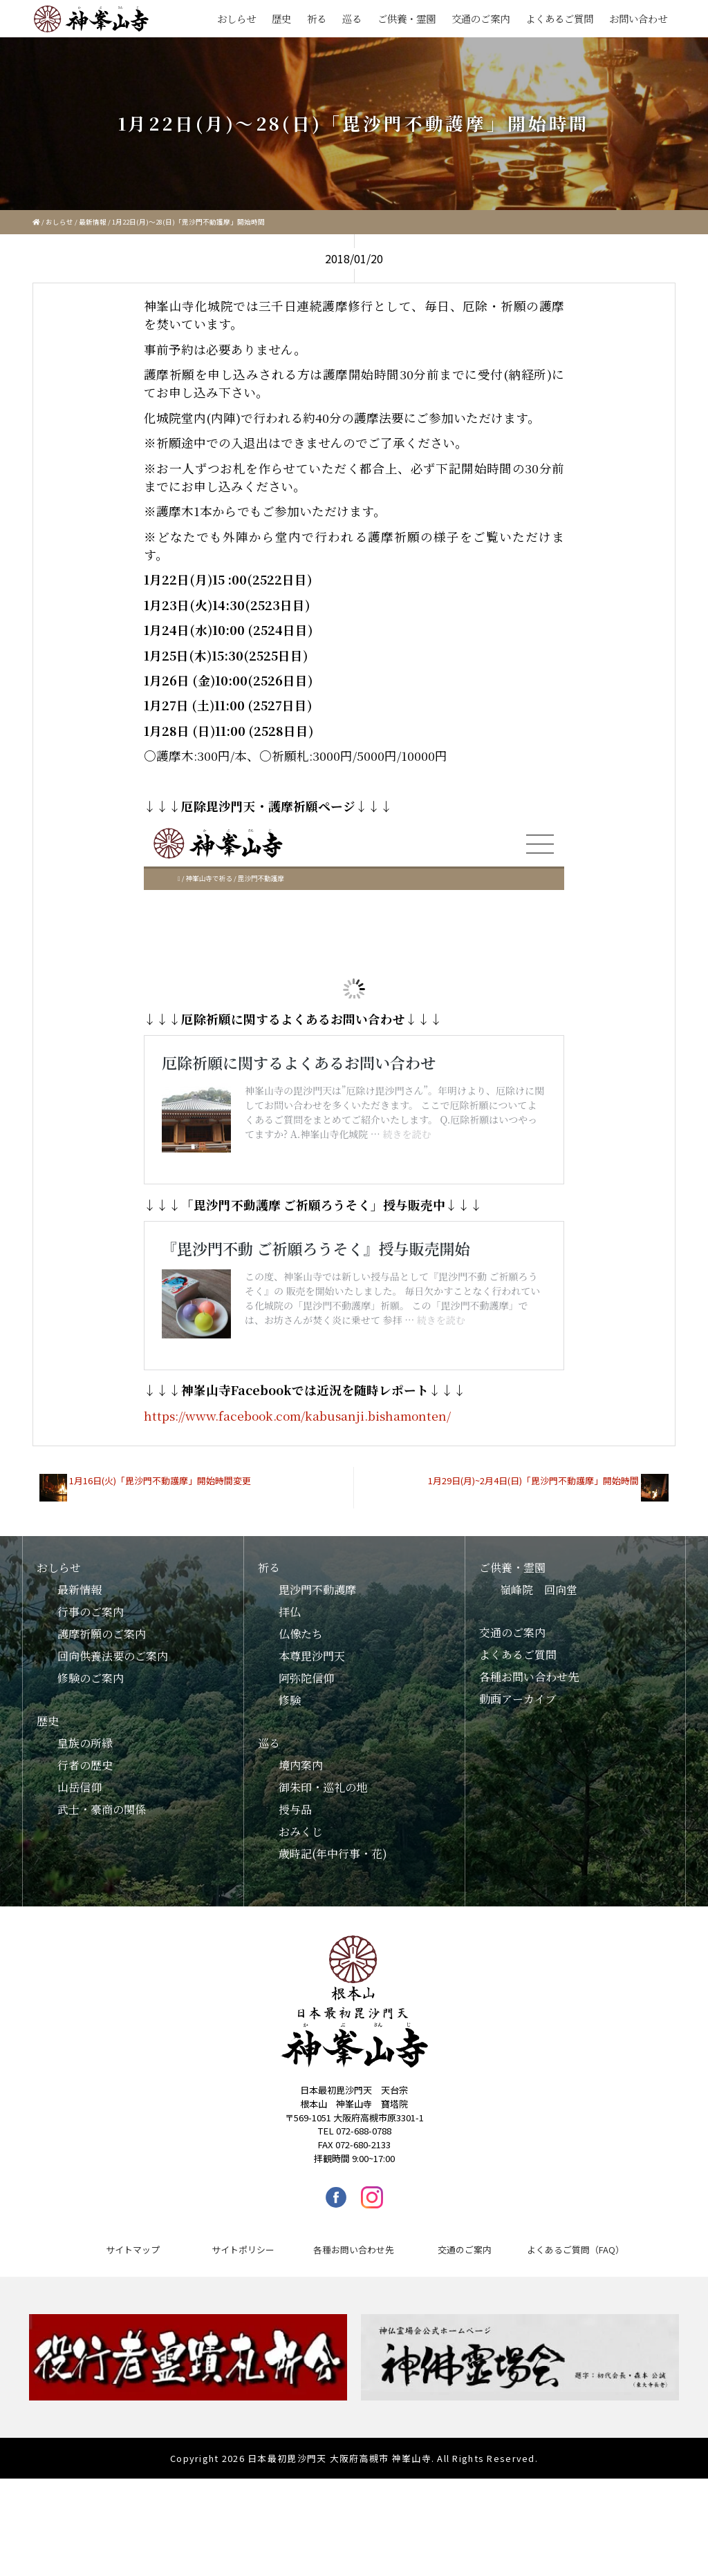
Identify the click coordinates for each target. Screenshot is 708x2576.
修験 (290, 1798)
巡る (352, 18)
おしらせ (236, 18)
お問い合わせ (638, 18)
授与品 (295, 1907)
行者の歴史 (85, 1863)
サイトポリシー (243, 2347)
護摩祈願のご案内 (101, 1731)
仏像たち (301, 1731)
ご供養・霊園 (407, 18)
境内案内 (301, 1863)
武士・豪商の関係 (101, 1907)
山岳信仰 (79, 1885)
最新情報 (92, 222)
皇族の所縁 (85, 1840)
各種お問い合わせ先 (529, 1774)
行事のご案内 (90, 1709)
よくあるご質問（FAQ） (575, 2347)
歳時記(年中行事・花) (333, 1951)
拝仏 (290, 1709)
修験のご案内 (90, 1775)
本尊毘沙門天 (312, 1753)
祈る (316, 18)
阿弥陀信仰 (306, 1775)
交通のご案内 (480, 18)
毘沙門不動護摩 (317, 1687)
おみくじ (301, 1929)
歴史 (281, 18)
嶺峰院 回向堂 (538, 1687)
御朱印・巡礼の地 (323, 1885)
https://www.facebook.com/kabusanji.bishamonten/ (297, 1513)
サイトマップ (133, 2347)
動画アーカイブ (518, 1796)
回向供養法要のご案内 (112, 1753)
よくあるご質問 (559, 18)
